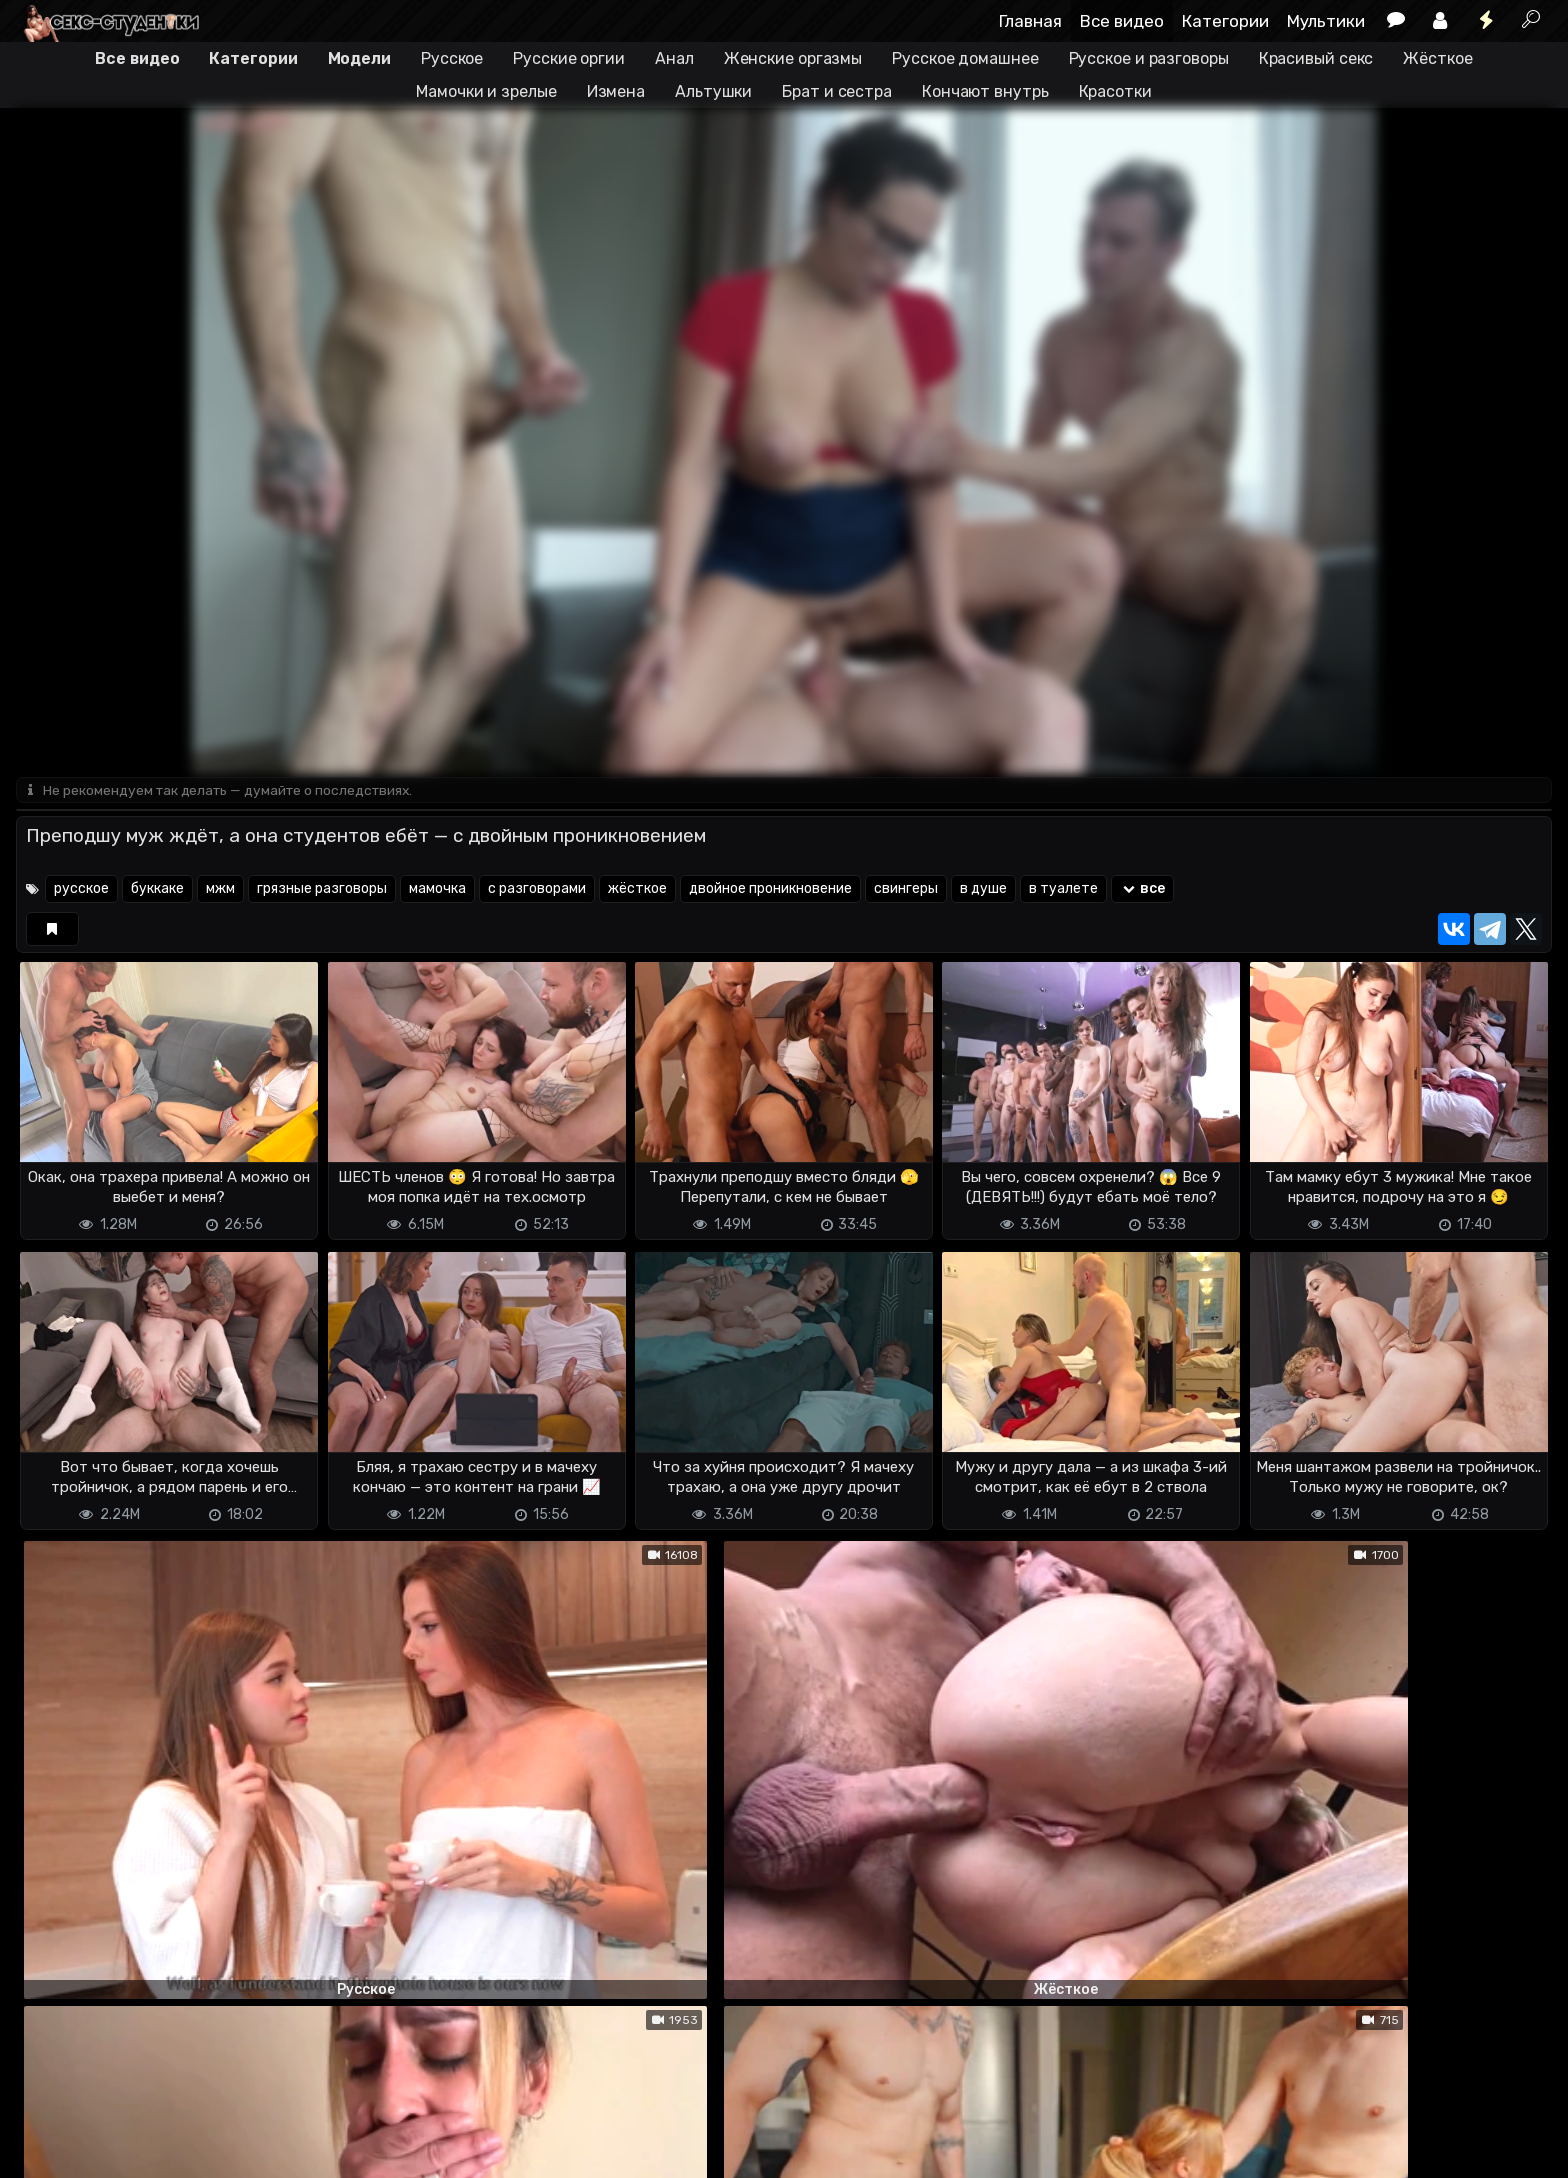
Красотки (1115, 91)
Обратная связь (224, 2150)
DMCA (48, 2150)
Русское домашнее (965, 58)
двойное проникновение (770, 890)
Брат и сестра (837, 91)
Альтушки (713, 91)
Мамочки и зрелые (486, 91)
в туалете (1063, 890)
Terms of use (119, 2150)
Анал (674, 58)
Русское (452, 58)
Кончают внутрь (985, 91)
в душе (983, 890)
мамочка (437, 890)
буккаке (157, 890)
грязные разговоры (322, 890)
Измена (616, 91)
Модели (359, 58)
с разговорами (537, 890)
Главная (1030, 21)
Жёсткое (1437, 58)
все (1142, 890)
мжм (220, 890)
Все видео (1122, 21)
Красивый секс (1316, 58)
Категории (1225, 21)
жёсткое (637, 890)
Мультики (1326, 21)
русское (81, 890)
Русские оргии (569, 58)
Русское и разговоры (1149, 58)
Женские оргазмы (793, 58)
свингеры (906, 890)
